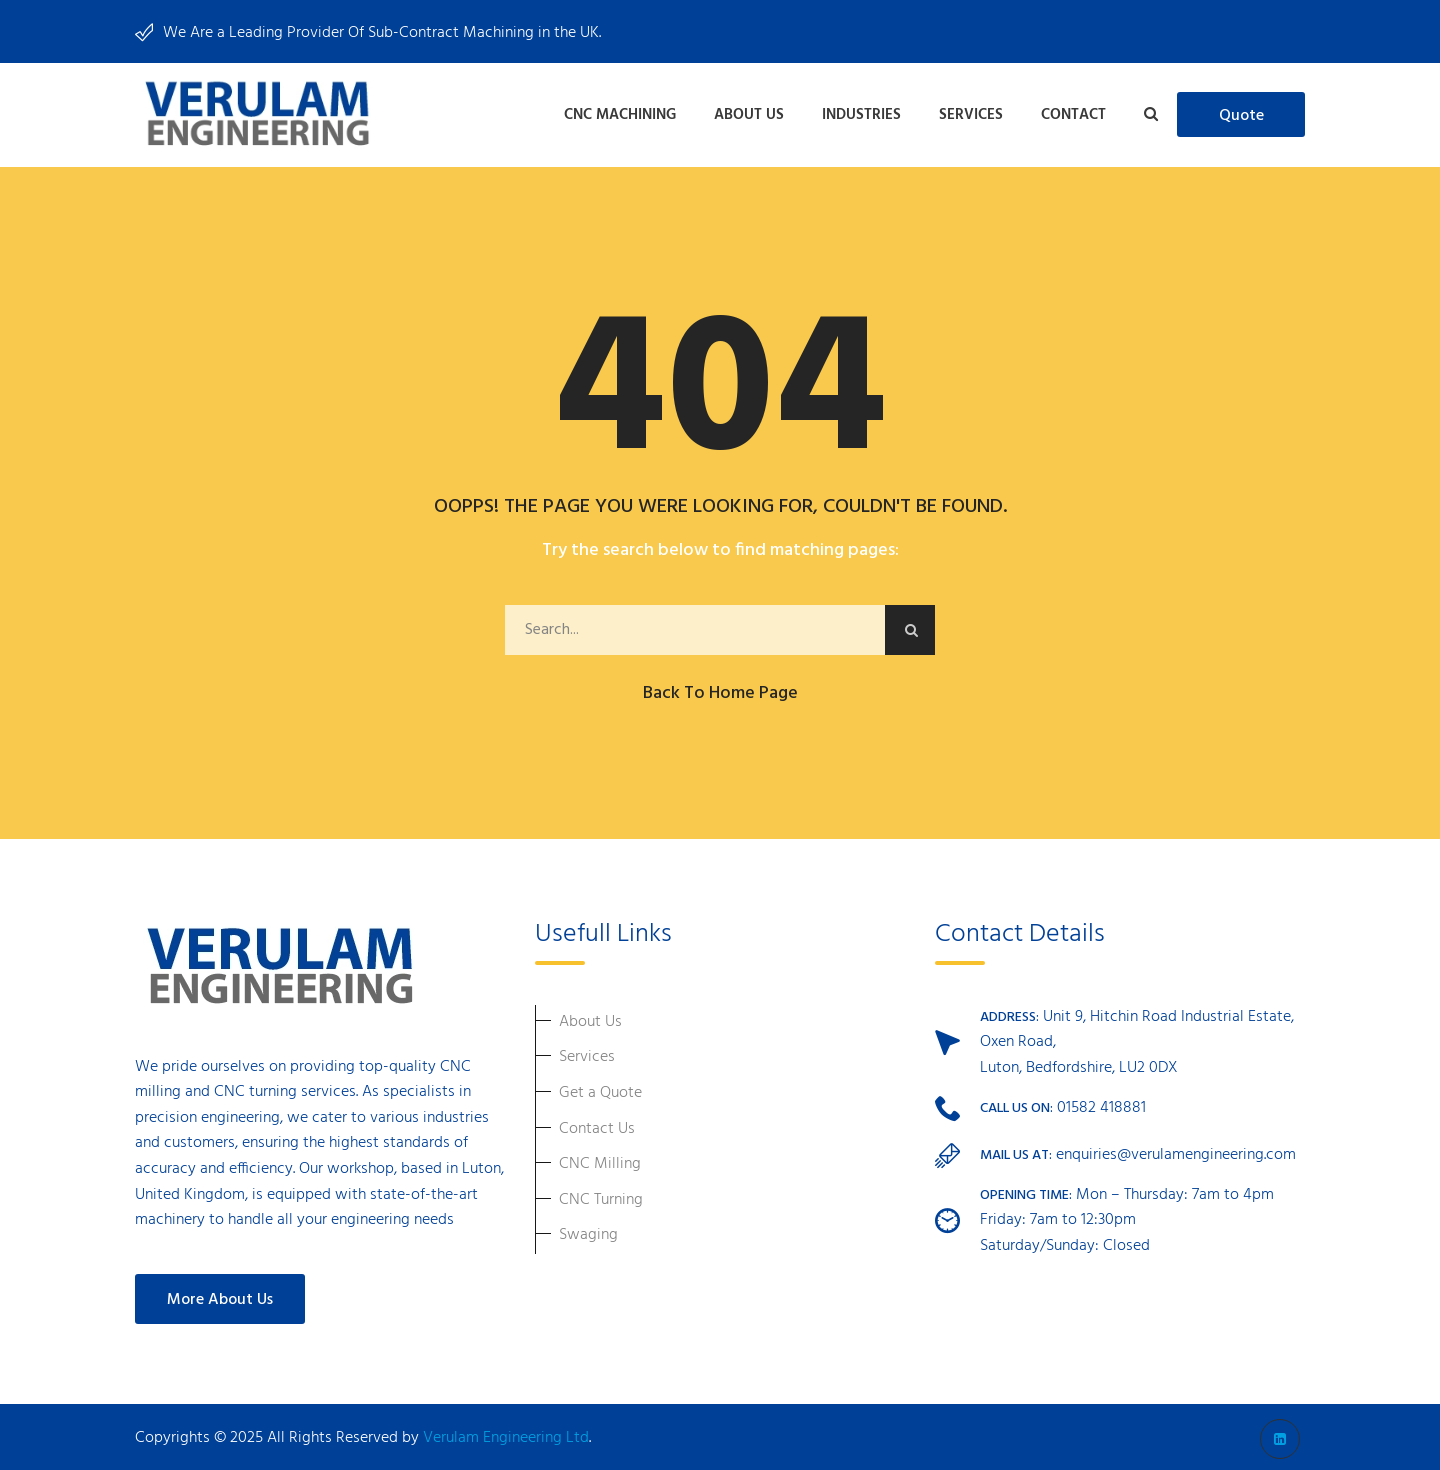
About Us (590, 1018)
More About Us (220, 1296)
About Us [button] (749, 113)
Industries (861, 113)
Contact (1073, 113)
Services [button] (971, 113)
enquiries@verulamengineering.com (1176, 1151)
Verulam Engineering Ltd (506, 1434)
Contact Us (597, 1125)
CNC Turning (601, 1196)
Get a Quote (600, 1089)
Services (587, 1054)
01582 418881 (1101, 1104)
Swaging (588, 1232)
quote (1241, 115)
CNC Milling (600, 1160)
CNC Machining (620, 113)
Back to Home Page (720, 689)
